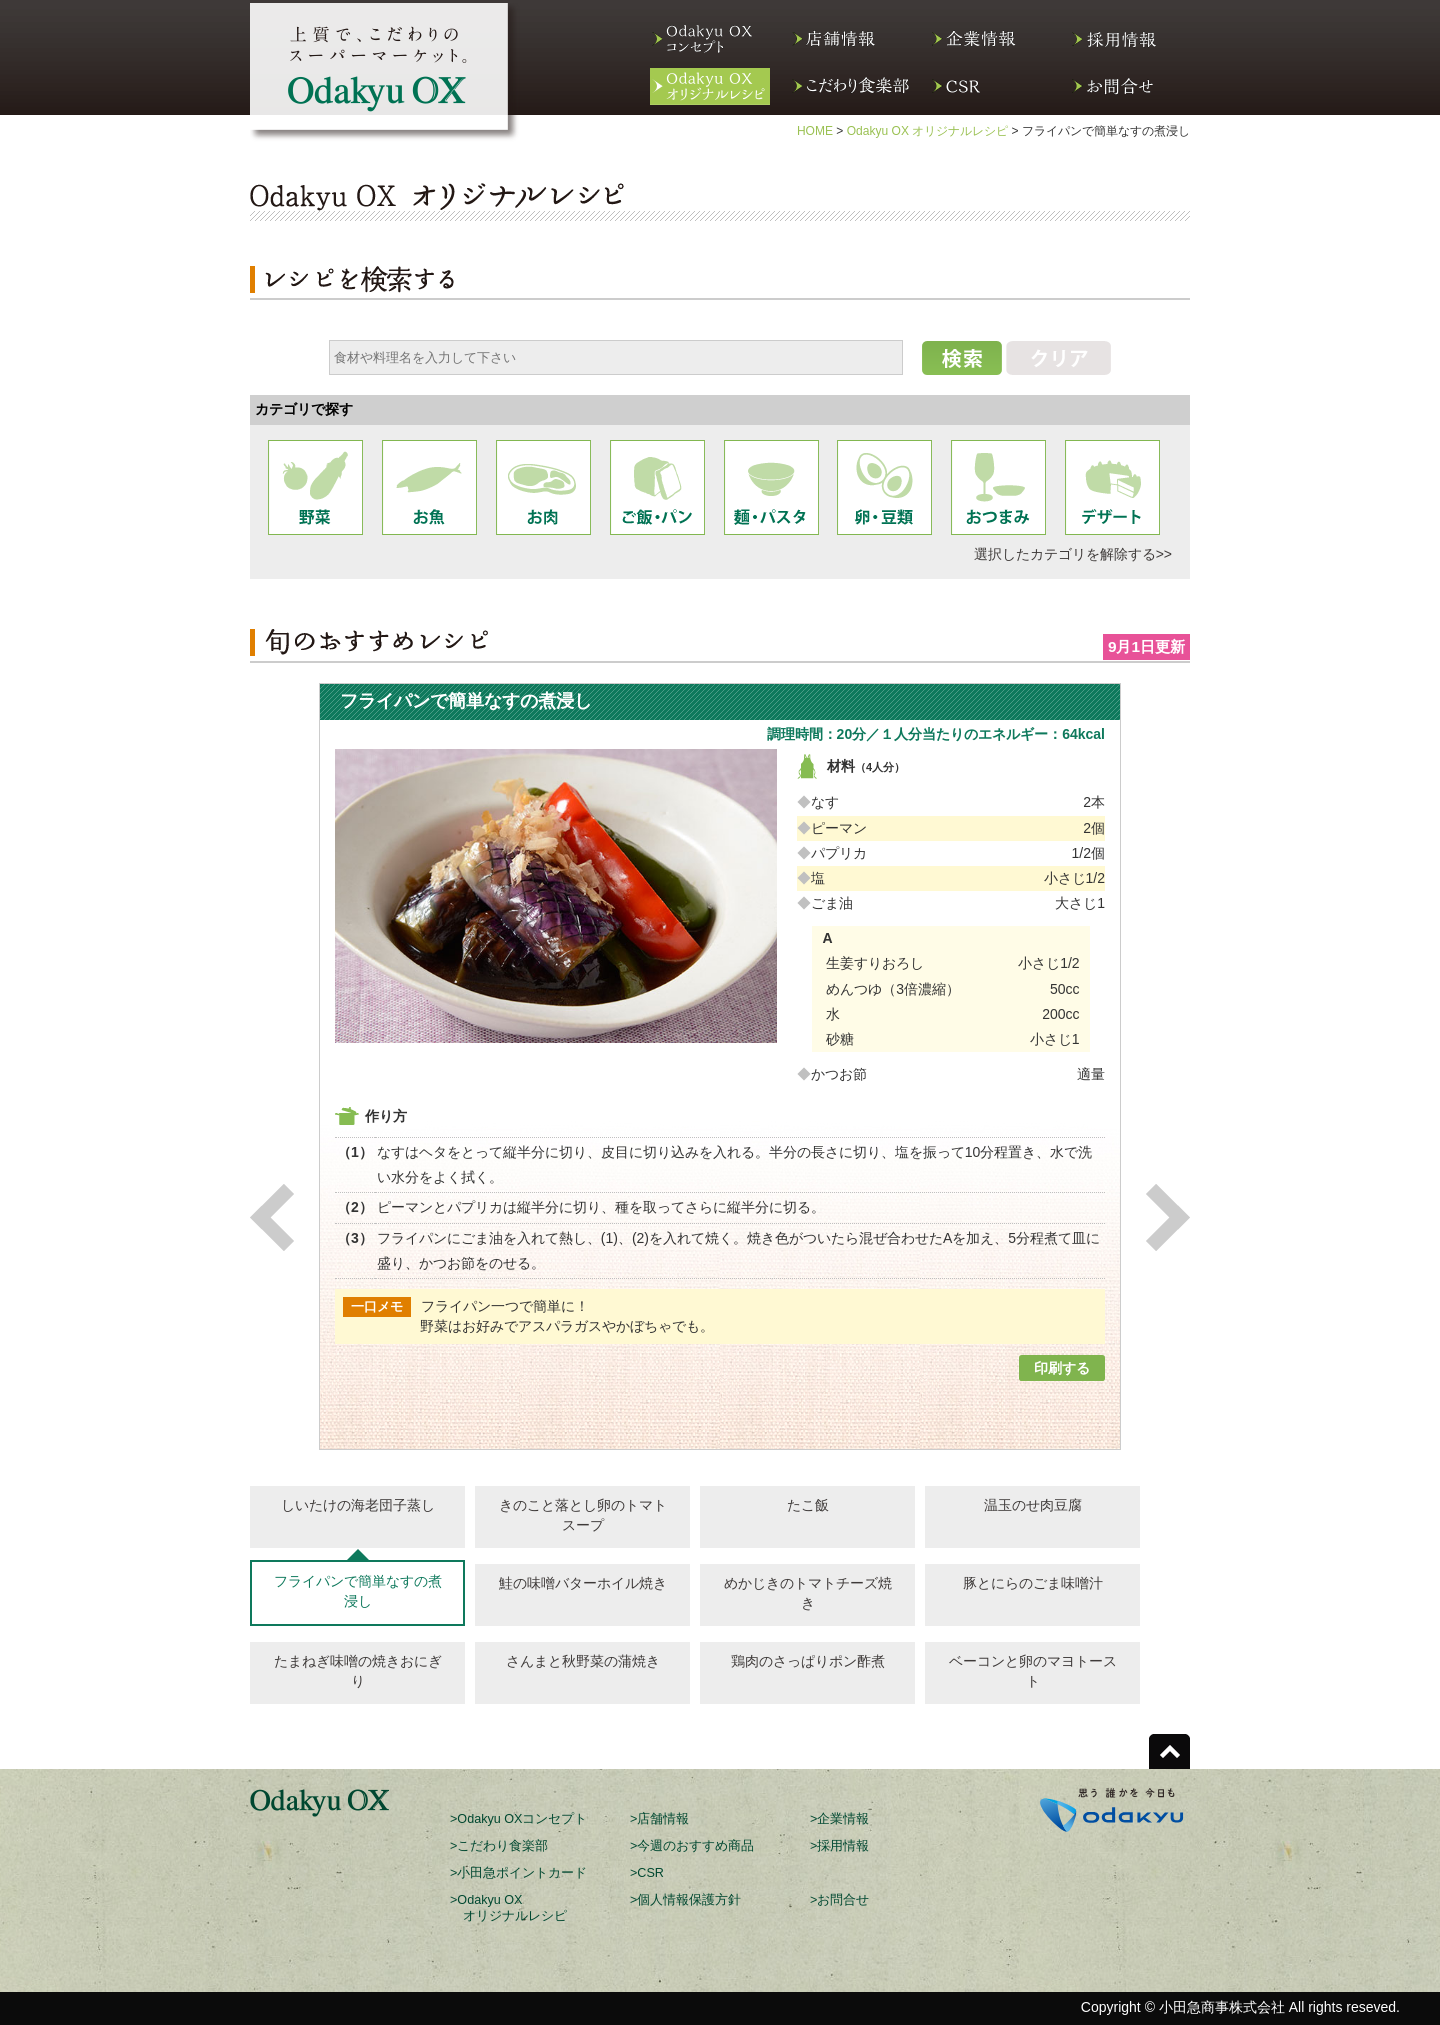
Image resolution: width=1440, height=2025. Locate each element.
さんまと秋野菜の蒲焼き (583, 1661)
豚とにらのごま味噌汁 (1033, 1583)
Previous (272, 1217)
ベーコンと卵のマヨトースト (1033, 1671)
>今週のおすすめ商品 (692, 1846)
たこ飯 (808, 1505)
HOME (815, 131)
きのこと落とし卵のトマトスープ (583, 1515)
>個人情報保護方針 (685, 1900)
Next (1168, 1217)
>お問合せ (839, 1900)
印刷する (1062, 1368)
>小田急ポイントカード (518, 1873)
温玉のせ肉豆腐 (1033, 1505)
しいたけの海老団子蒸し (358, 1505)
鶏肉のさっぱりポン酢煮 (808, 1661)
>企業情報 (839, 1819)
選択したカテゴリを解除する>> (1073, 554)
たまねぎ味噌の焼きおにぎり (358, 1671)
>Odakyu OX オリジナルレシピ (508, 1907)
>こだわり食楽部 (499, 1846)
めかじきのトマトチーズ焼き (808, 1593)
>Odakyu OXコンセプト (518, 1819)
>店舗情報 (659, 1819)
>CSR (647, 1873)
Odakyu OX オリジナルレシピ (928, 131)
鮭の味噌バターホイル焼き (583, 1583)
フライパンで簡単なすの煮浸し (358, 1591)
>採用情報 (839, 1846)
